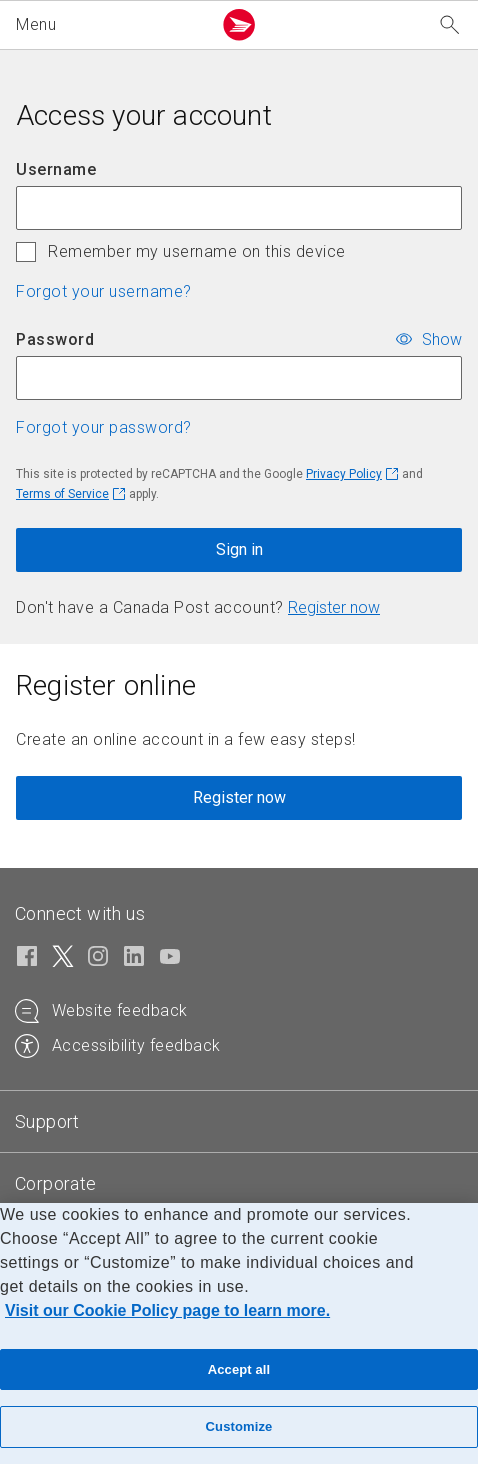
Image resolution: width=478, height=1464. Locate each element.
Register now (334, 607)
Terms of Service (62, 494)
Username (56, 169)
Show (442, 338)
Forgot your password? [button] (104, 427)
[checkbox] (26, 252)
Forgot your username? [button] (104, 291)
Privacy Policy (344, 474)
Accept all (239, 1369)
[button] (109, 25)
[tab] (47, 1122)
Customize (239, 1426)
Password (55, 339)
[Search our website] (450, 25)
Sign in (239, 549)
